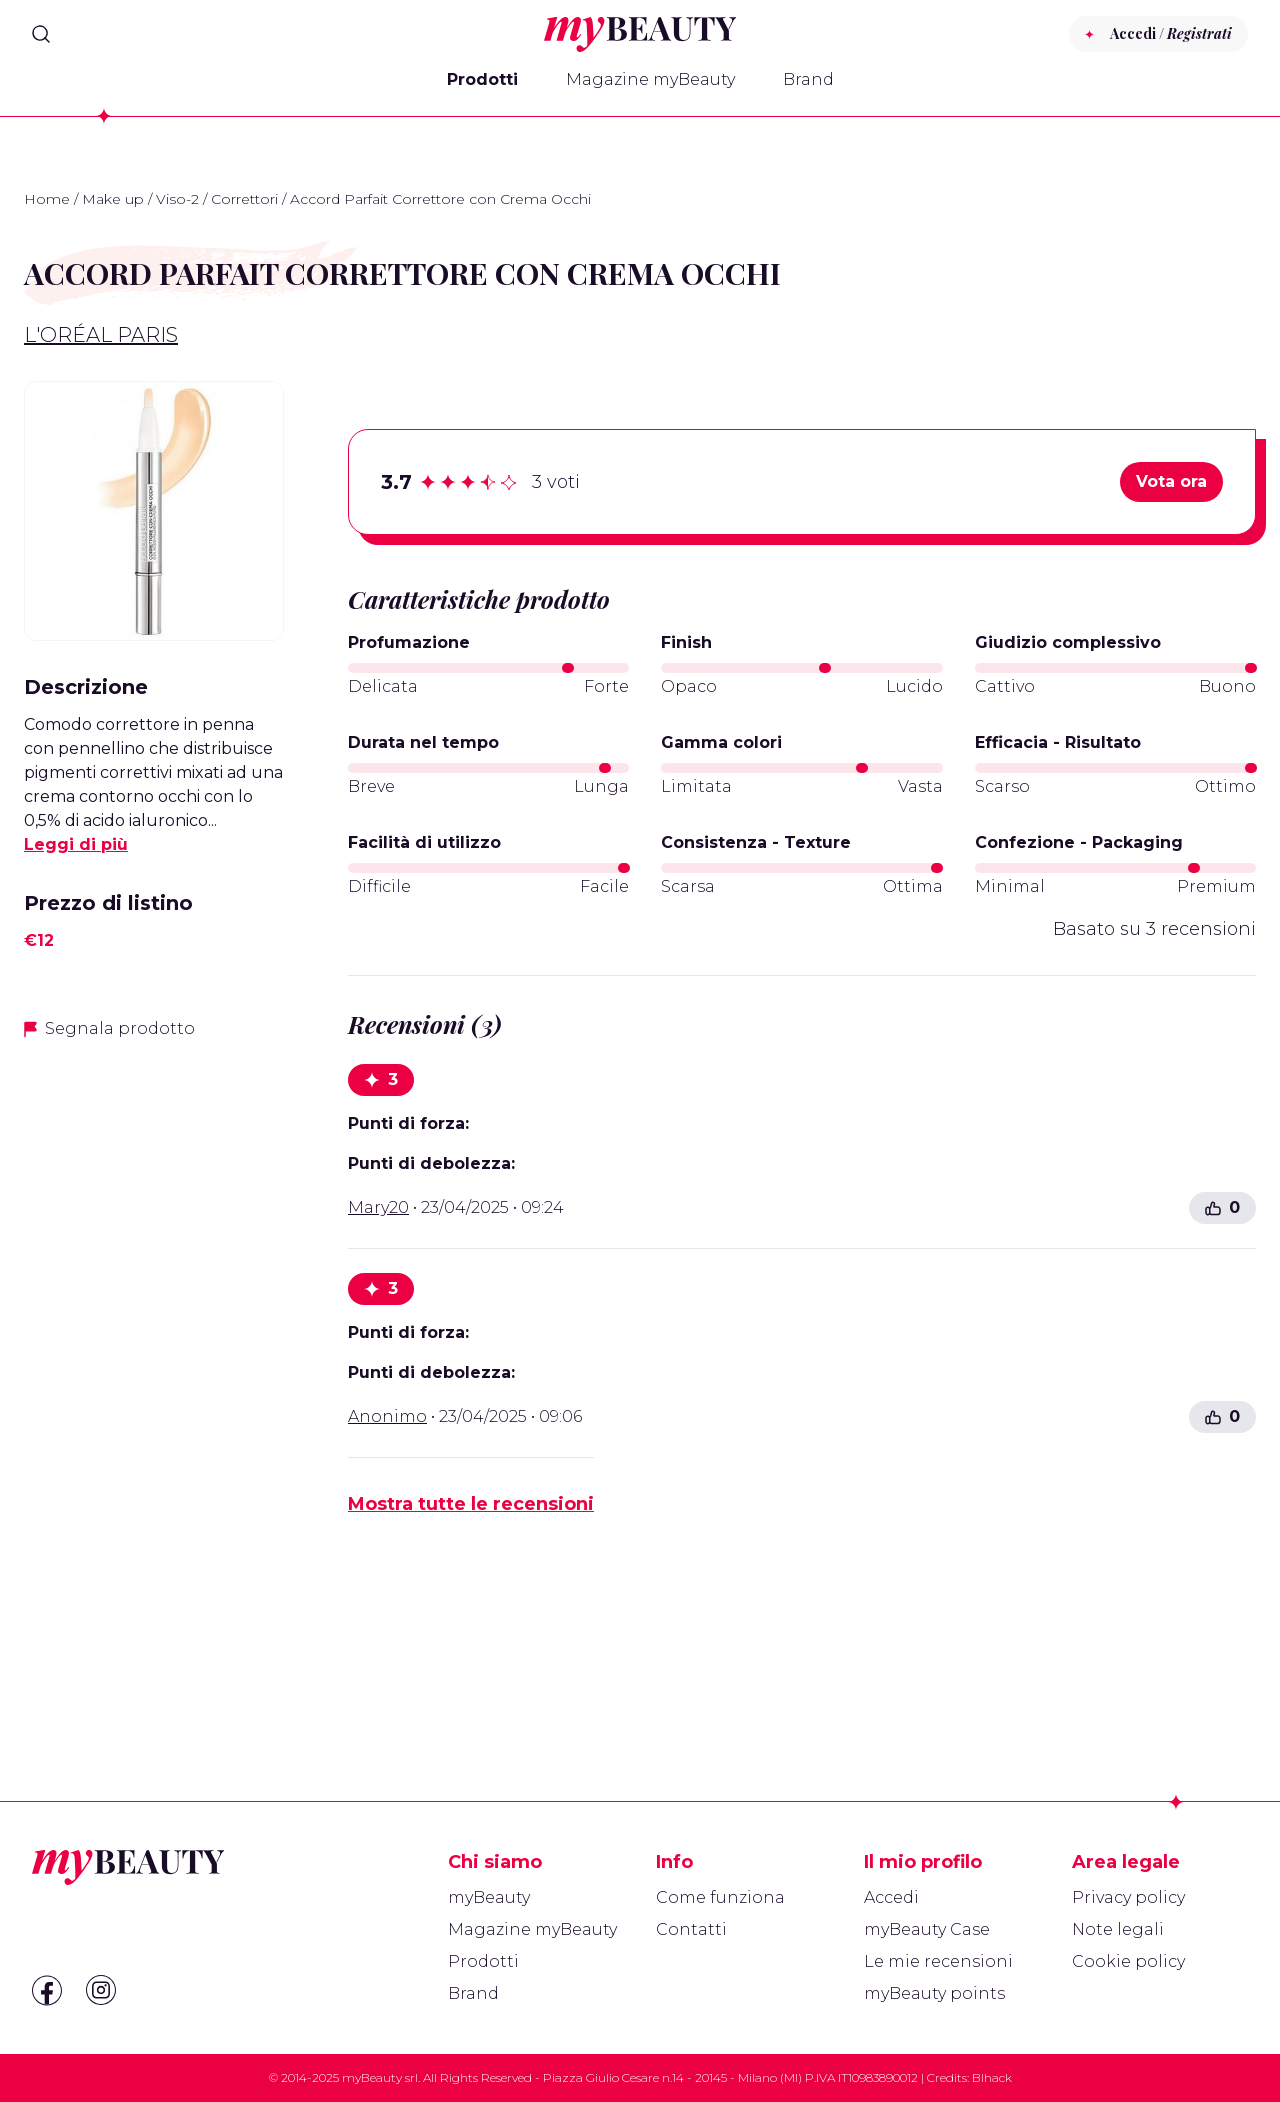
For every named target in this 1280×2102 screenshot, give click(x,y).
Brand (808, 79)
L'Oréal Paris (101, 335)
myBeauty (489, 1897)
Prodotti (482, 79)
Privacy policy (1128, 1897)
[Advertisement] (154, 1373)
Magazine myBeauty (650, 79)
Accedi (891, 1897)
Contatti (691, 1929)
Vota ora (1171, 481)
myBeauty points (934, 1993)
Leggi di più (76, 844)
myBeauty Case (927, 1929)
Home (47, 199)
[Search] (41, 34)
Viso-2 (177, 199)
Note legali (1118, 1929)
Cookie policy (1128, 1961)
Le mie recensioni (938, 1961)
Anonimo (387, 1416)
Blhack (992, 2077)
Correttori (244, 199)
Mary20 (378, 1207)
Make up (113, 199)
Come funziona (720, 1897)
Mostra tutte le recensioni (471, 1504)
